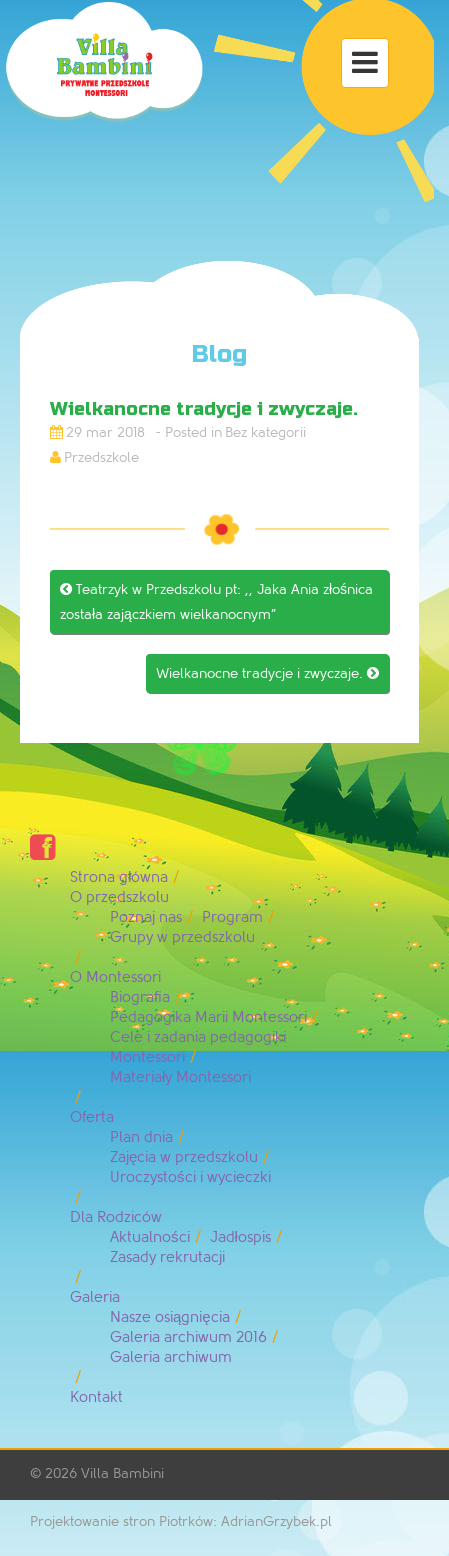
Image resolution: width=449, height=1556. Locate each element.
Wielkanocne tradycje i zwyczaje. (267, 673)
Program (232, 917)
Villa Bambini (122, 1473)
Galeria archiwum (171, 1357)
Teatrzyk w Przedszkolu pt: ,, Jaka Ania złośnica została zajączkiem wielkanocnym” (216, 602)
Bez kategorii (265, 432)
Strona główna (119, 877)
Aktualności (150, 1237)
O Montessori (115, 977)
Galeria (95, 1297)
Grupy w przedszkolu (182, 937)
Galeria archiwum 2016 (188, 1337)
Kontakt (96, 1397)
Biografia (140, 997)
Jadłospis (240, 1237)
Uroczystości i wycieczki (190, 1177)
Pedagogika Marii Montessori (208, 1017)
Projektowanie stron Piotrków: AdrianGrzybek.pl (181, 1521)
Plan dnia (141, 1137)
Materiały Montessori (180, 1077)
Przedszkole (101, 457)
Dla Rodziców (116, 1217)
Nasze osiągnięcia (170, 1317)
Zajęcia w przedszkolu (184, 1157)
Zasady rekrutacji (167, 1257)
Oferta (92, 1117)
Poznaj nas (146, 917)
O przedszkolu (119, 897)
